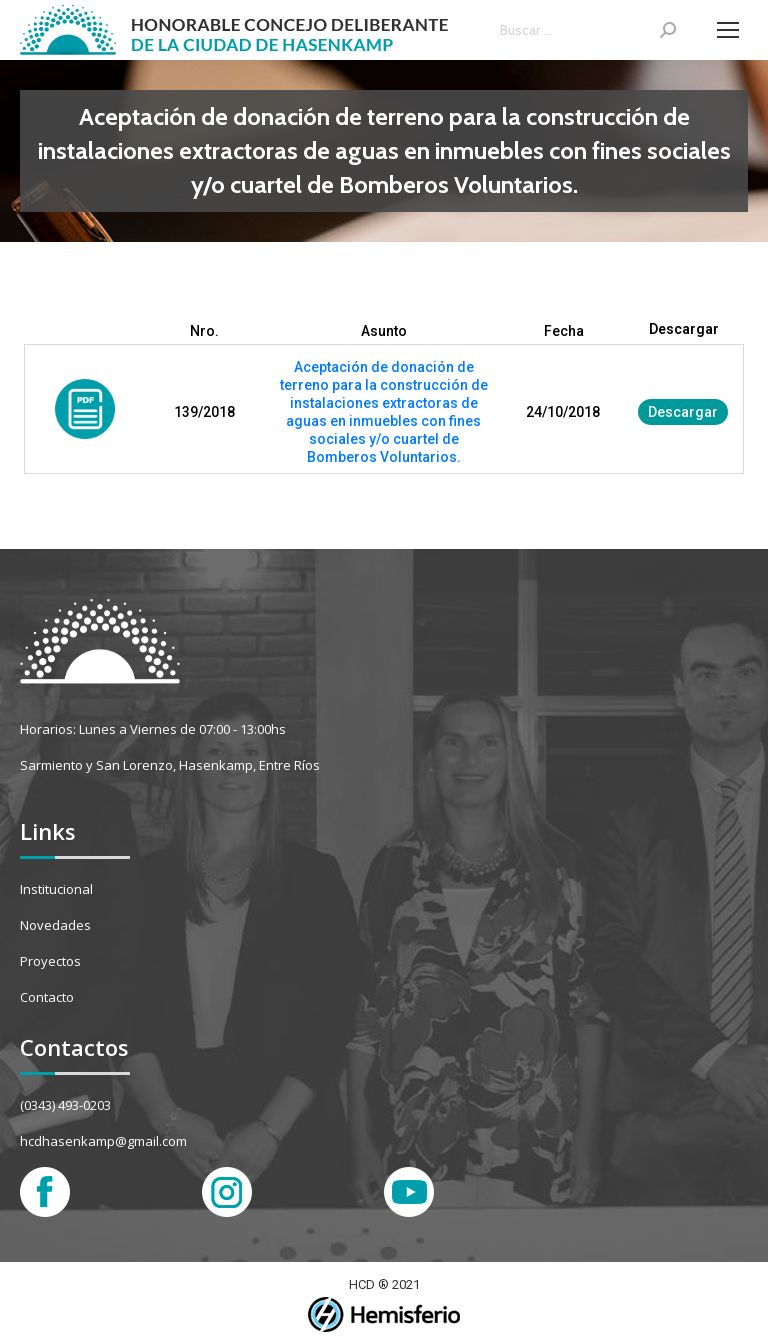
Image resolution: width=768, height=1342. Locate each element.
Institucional (56, 889)
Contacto (47, 997)
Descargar (683, 412)
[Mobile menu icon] (728, 30)
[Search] (588, 30)
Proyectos (50, 961)
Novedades (55, 925)
